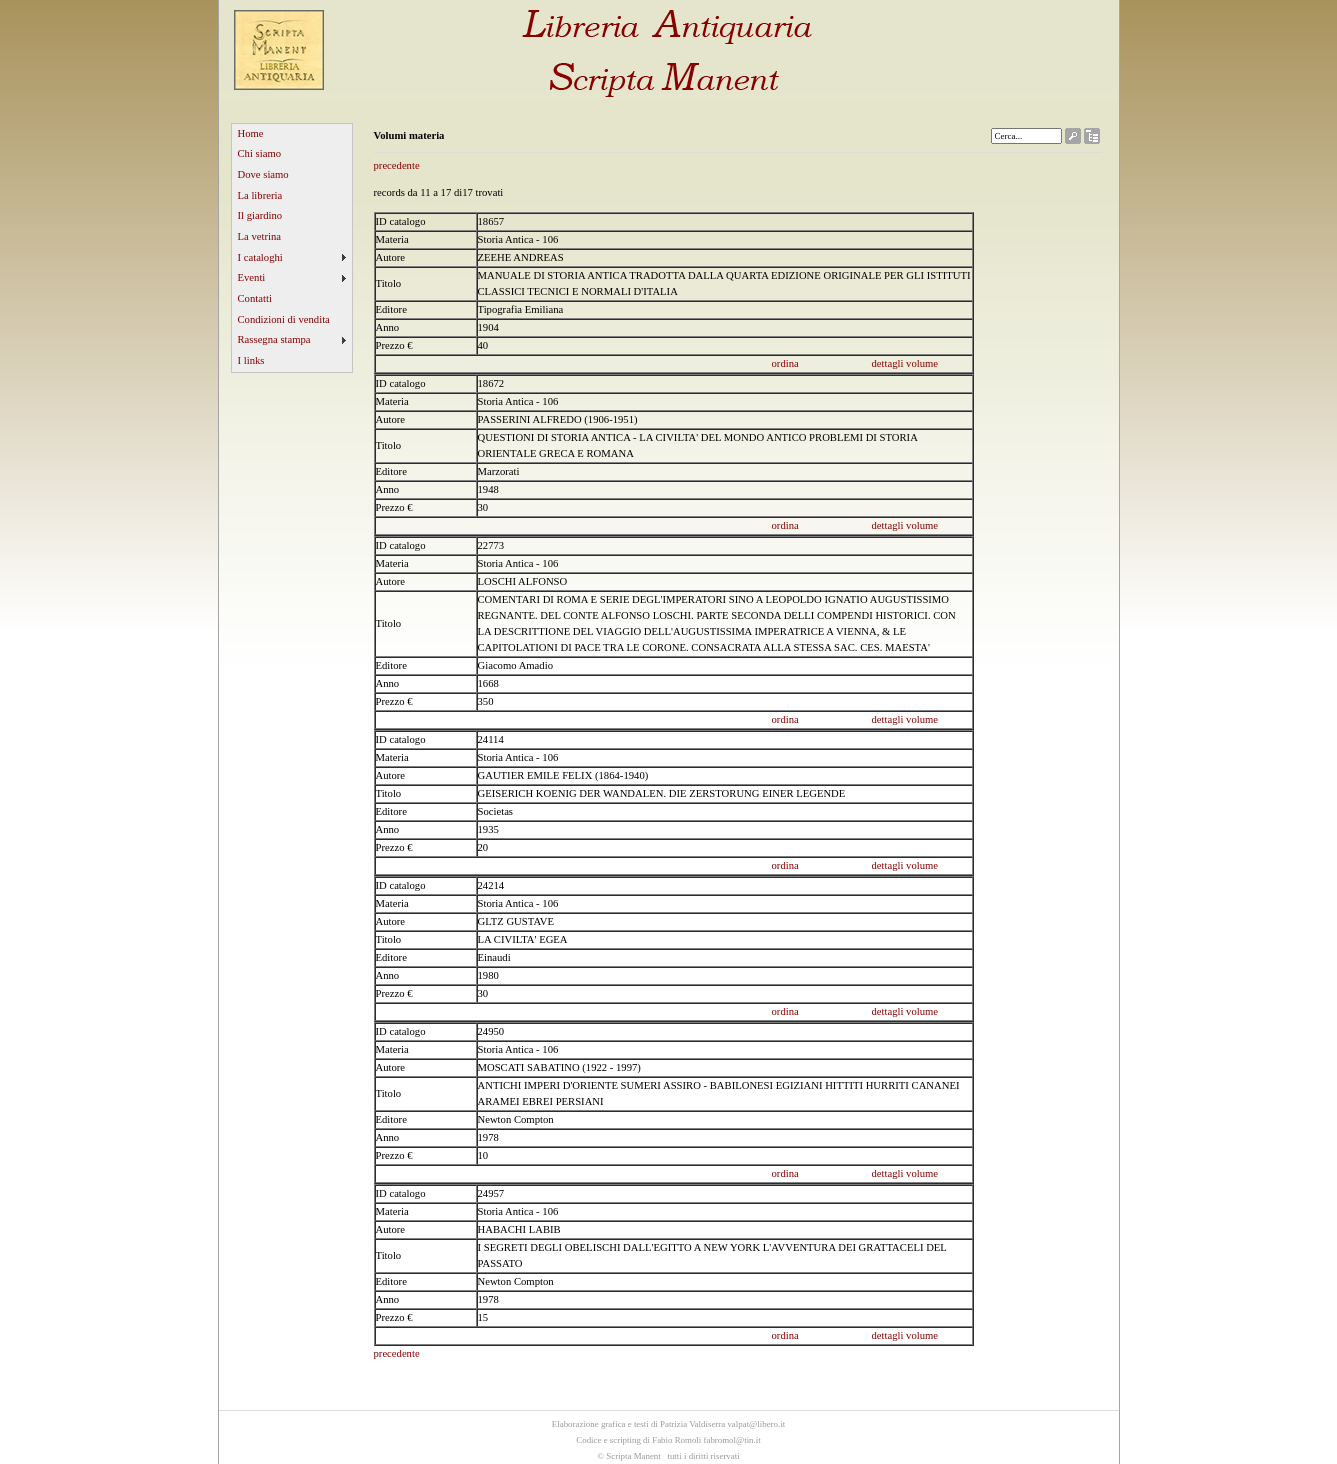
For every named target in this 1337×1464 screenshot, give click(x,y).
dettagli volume (905, 363)
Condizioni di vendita (284, 319)
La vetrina (260, 236)
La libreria (260, 195)
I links (251, 360)
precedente (397, 165)
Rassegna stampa (274, 339)
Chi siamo (260, 153)
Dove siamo (263, 174)
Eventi (252, 277)
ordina (785, 363)
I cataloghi (260, 257)
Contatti (255, 298)
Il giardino (260, 215)
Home (251, 133)
